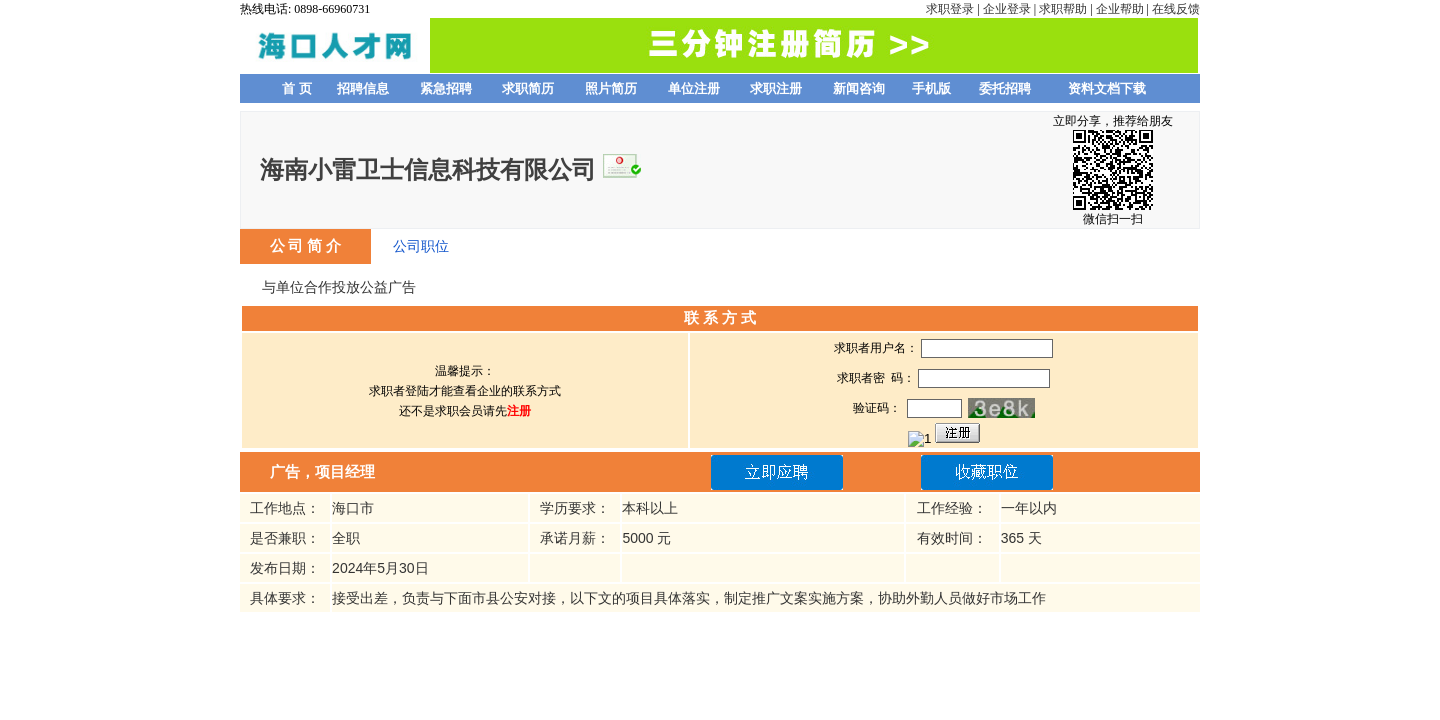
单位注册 (694, 88)
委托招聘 (1005, 88)
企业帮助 (1120, 9)
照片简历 (611, 88)
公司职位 (421, 246)
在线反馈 (1176, 9)
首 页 (297, 88)
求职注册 (776, 88)
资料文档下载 (1107, 88)
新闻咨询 (859, 88)
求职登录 (950, 9)
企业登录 (1007, 9)
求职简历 (528, 88)
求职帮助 (1063, 9)
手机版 (931, 88)
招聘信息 (363, 88)
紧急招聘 (446, 88)
